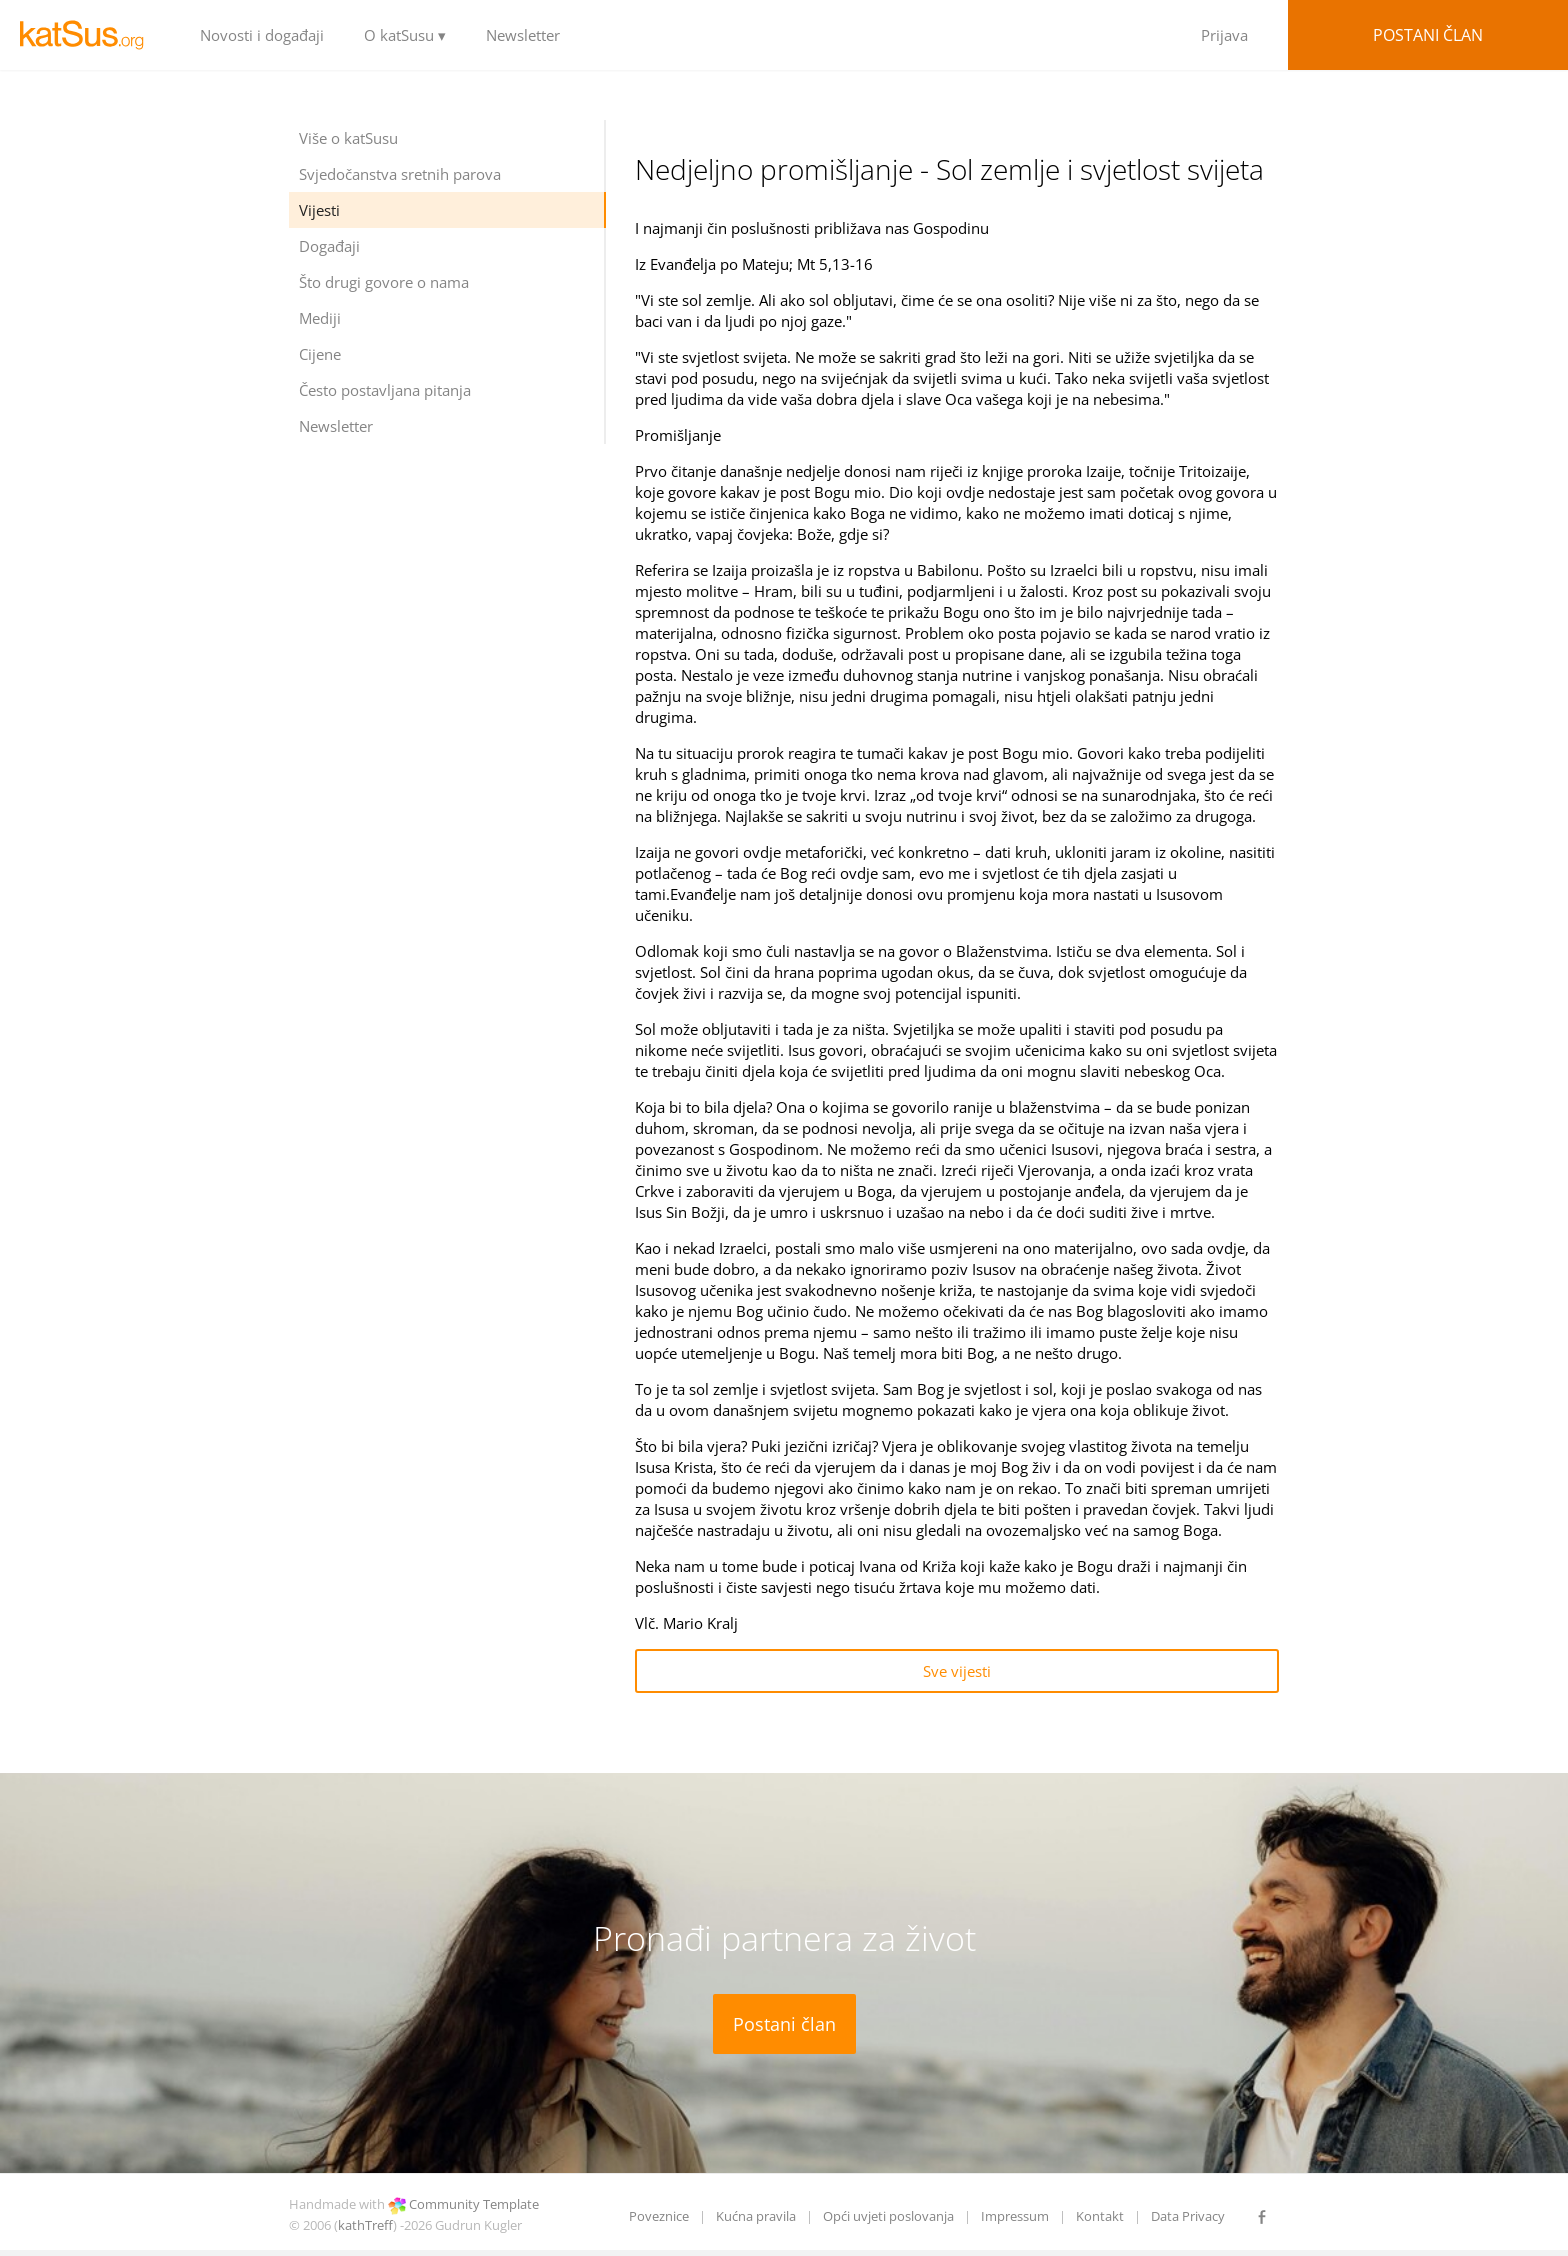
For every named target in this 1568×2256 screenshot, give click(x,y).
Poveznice (659, 2216)
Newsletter (523, 35)
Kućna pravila (756, 2216)
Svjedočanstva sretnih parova (400, 174)
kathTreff (365, 2225)
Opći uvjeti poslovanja (888, 2216)
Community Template (474, 2204)
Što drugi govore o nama (384, 282)
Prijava (1224, 35)
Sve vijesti (957, 1671)
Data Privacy (1188, 2216)
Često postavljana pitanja (385, 390)
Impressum (1015, 2216)
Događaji (329, 246)
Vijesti (319, 210)
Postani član (1428, 35)
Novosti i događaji (262, 35)
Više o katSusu (348, 138)
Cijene (320, 354)
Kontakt (1100, 2216)
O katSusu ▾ (405, 35)
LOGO (90, 35)
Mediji (320, 318)
